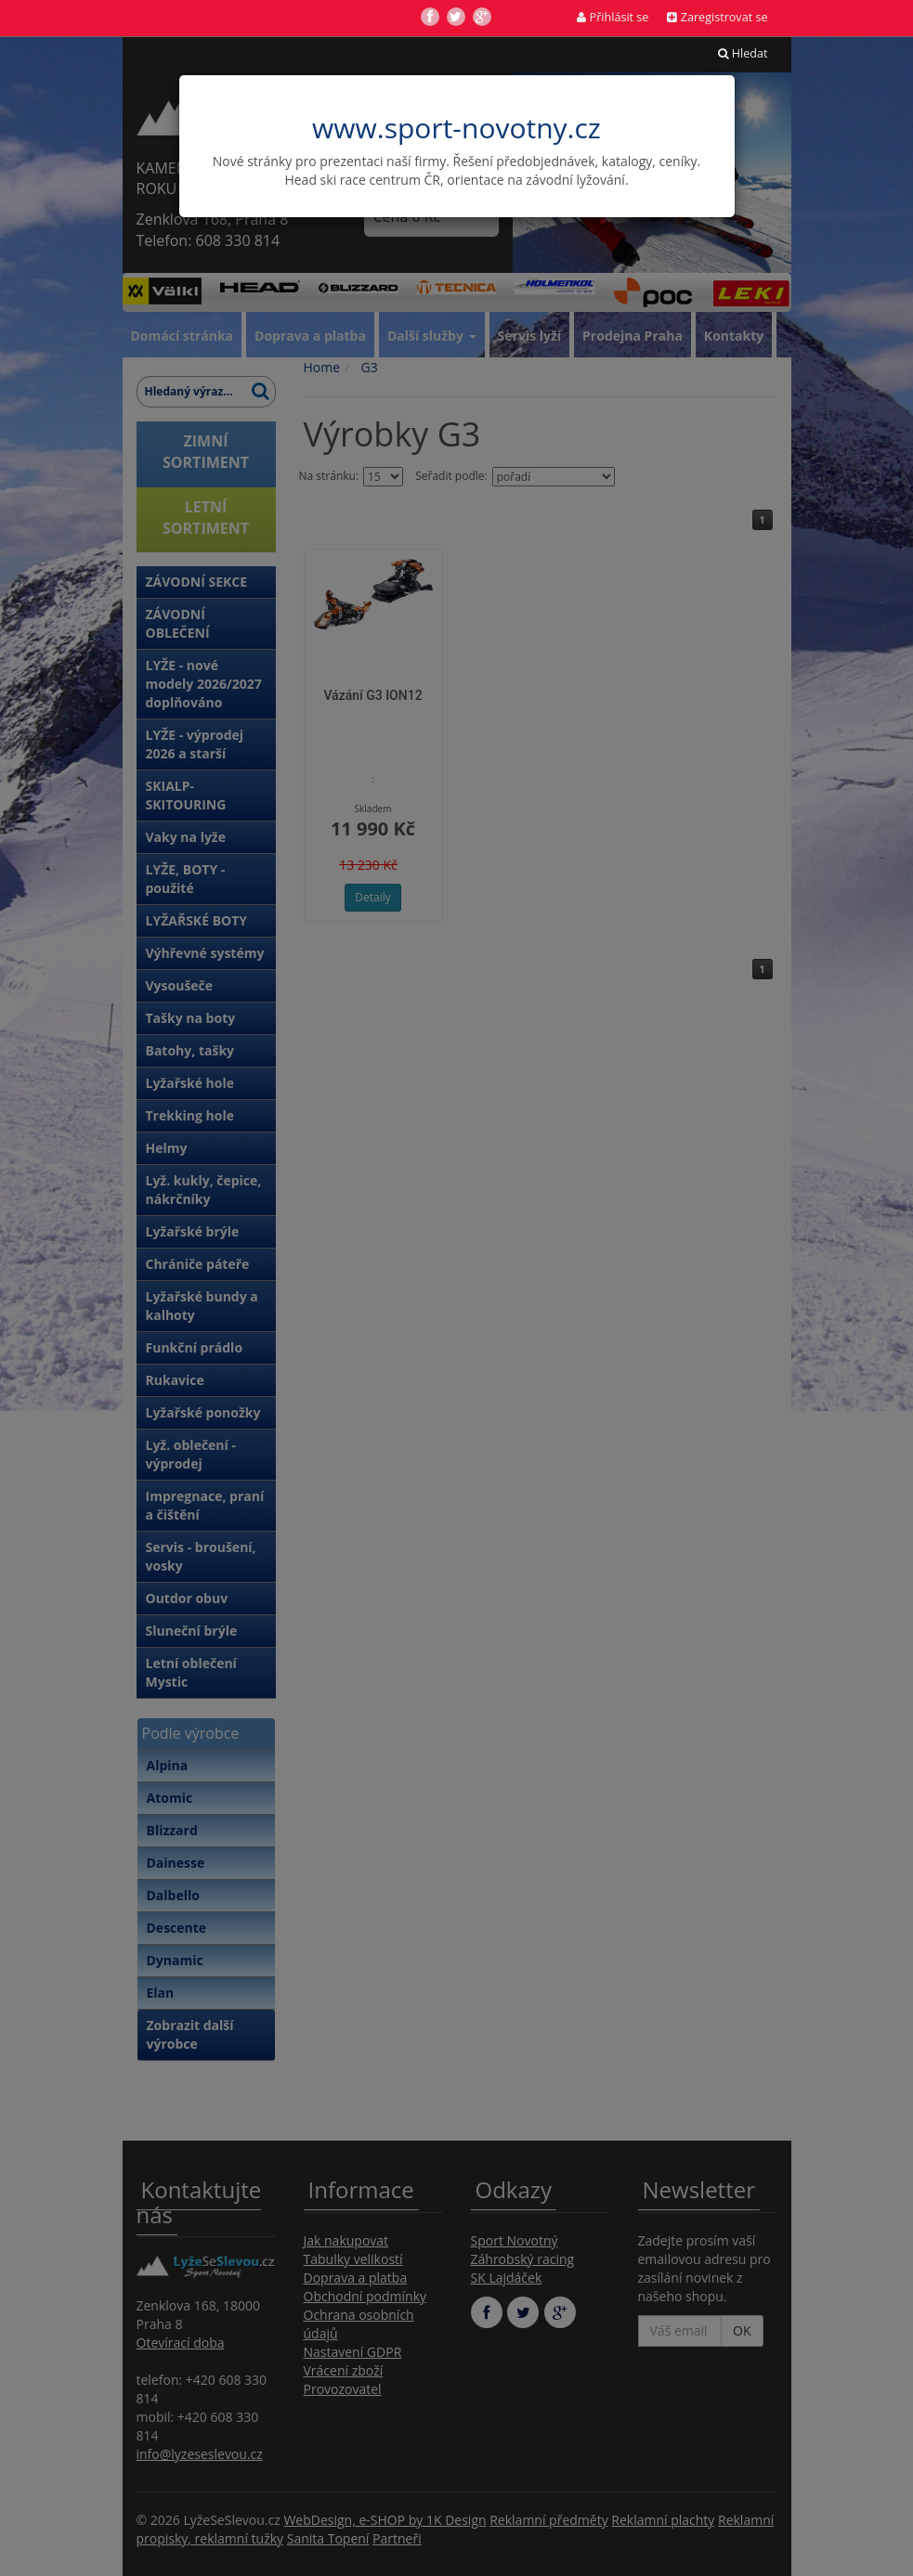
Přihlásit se (612, 17)
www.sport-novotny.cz (456, 128)
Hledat (743, 53)
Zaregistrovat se (717, 17)
